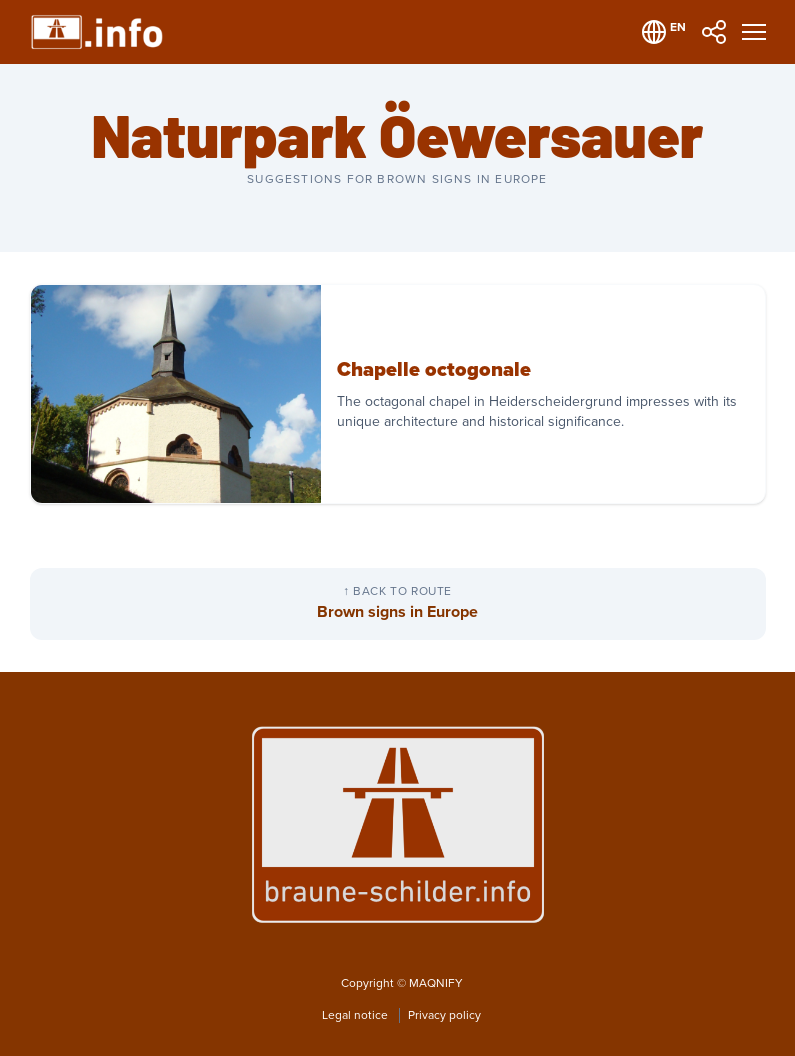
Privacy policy (444, 1015)
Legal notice (356, 1015)
